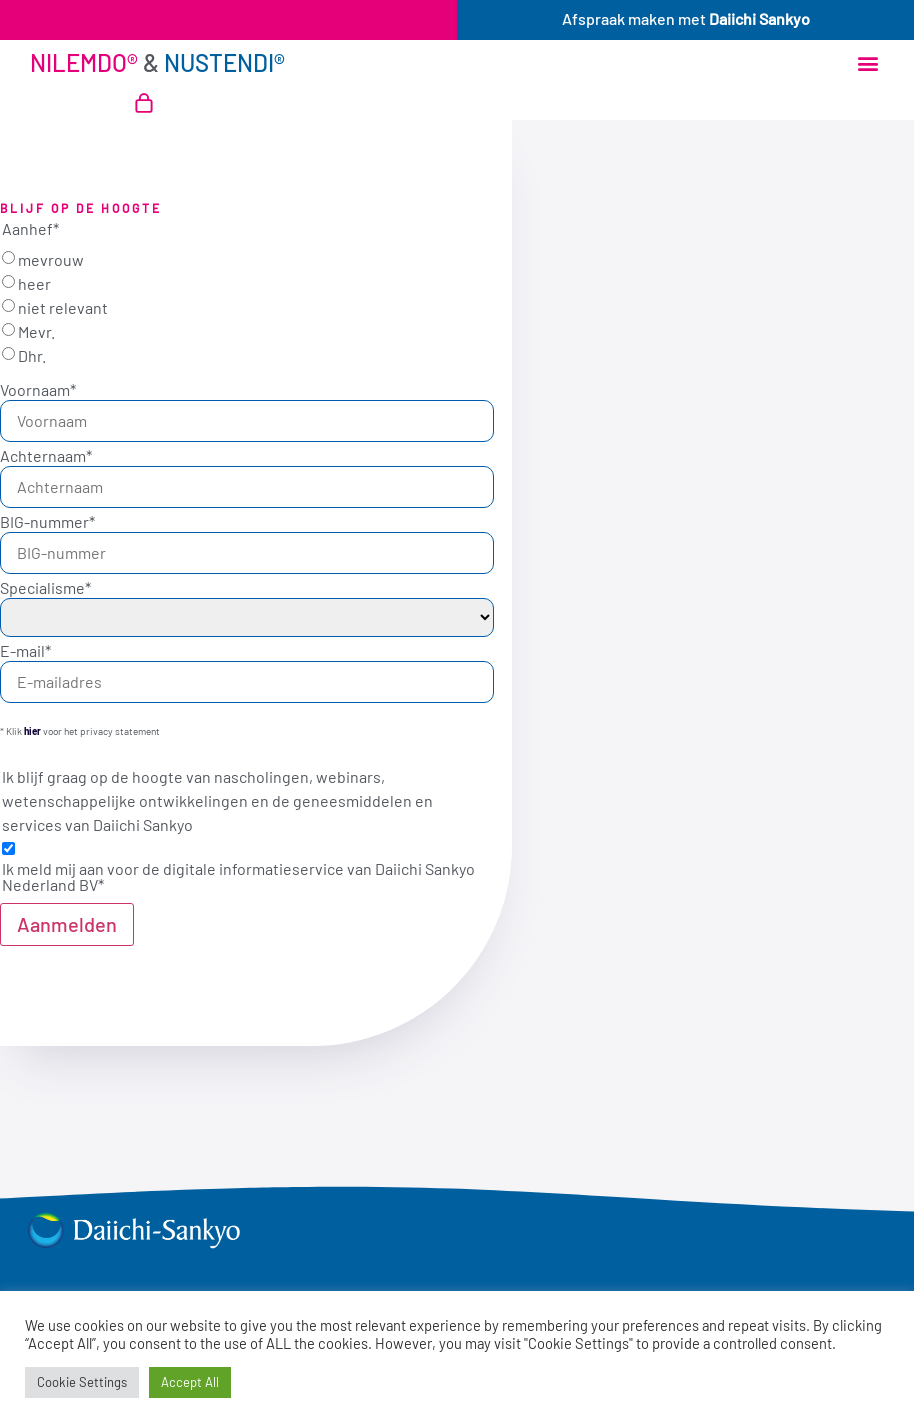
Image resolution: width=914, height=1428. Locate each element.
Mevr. (36, 332)
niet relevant (63, 308)
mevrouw (51, 260)
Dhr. (32, 356)
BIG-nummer (47, 522)
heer (34, 284)
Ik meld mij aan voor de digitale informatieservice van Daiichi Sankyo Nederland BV (238, 877)
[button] (867, 63)
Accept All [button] (190, 1382)
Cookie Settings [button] (82, 1382)
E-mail (25, 651)
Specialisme (45, 588)
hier (32, 731)
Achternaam (46, 456)
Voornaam (38, 390)
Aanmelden (67, 924)
